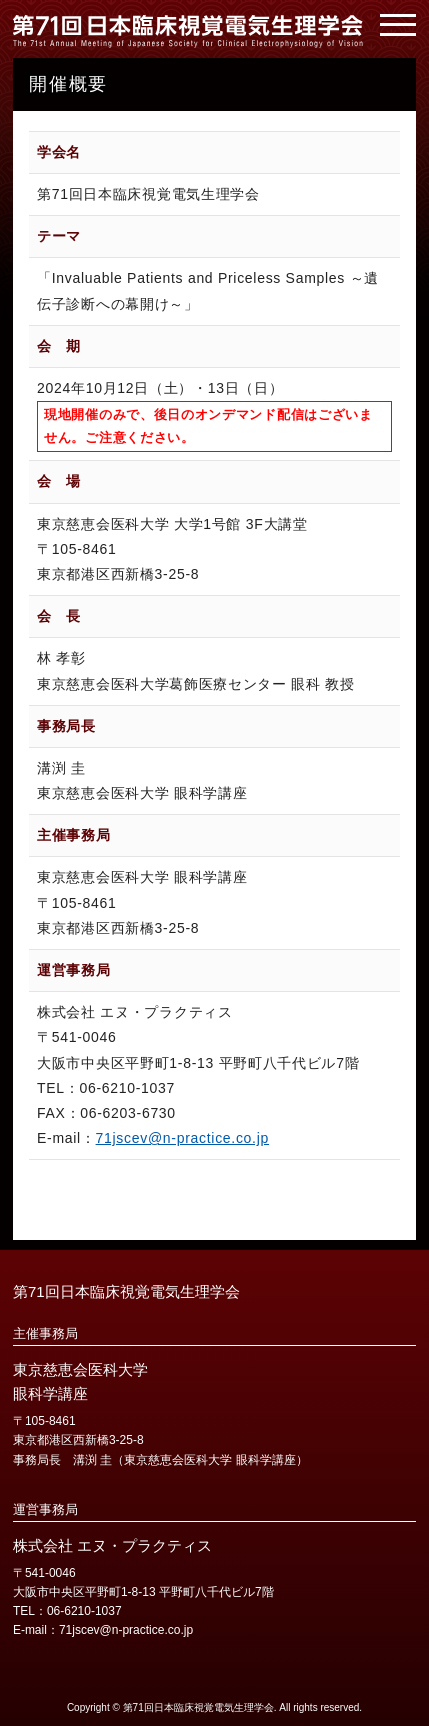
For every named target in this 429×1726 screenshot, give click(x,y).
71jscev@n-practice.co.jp (182, 1138)
